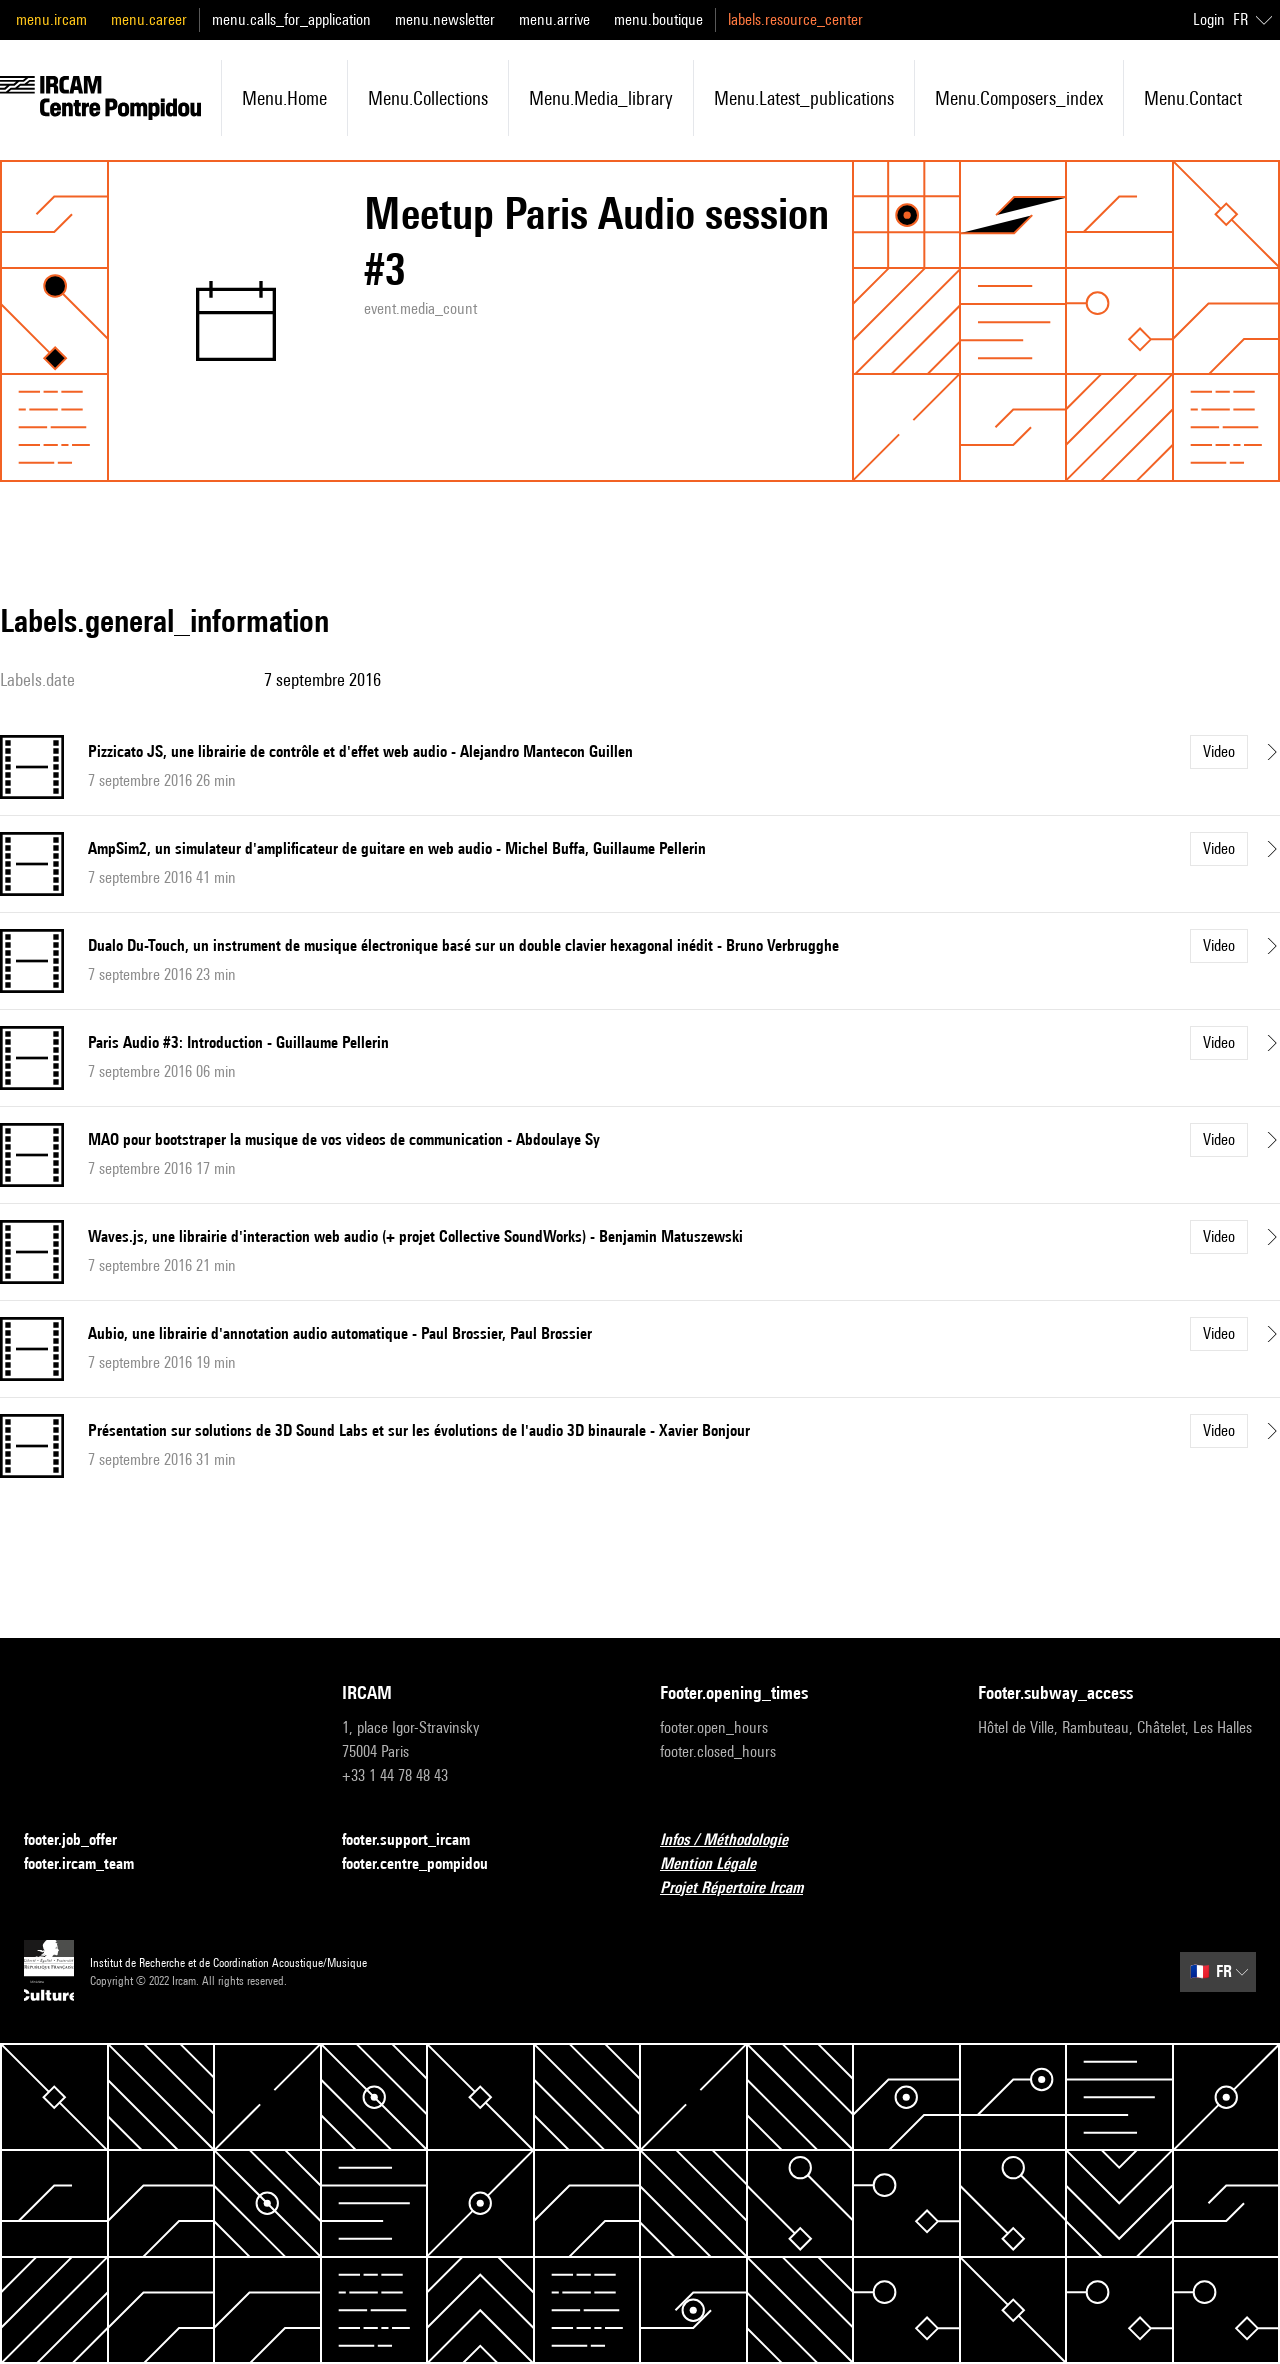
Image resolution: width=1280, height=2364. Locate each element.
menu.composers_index (1019, 98)
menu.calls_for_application (291, 19)
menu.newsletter (445, 19)
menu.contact (1193, 98)
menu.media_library (601, 98)
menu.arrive (554, 19)
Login (1209, 19)
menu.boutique (658, 19)
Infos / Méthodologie (736, 1840)
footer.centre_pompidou (427, 1864)
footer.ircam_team (91, 1864)
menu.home (284, 98)
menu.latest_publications (804, 98)
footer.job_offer (82, 1840)
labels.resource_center (795, 19)
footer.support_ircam (418, 1840)
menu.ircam (51, 19)
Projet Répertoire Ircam (743, 1888)
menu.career (149, 19)
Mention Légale (720, 1864)
